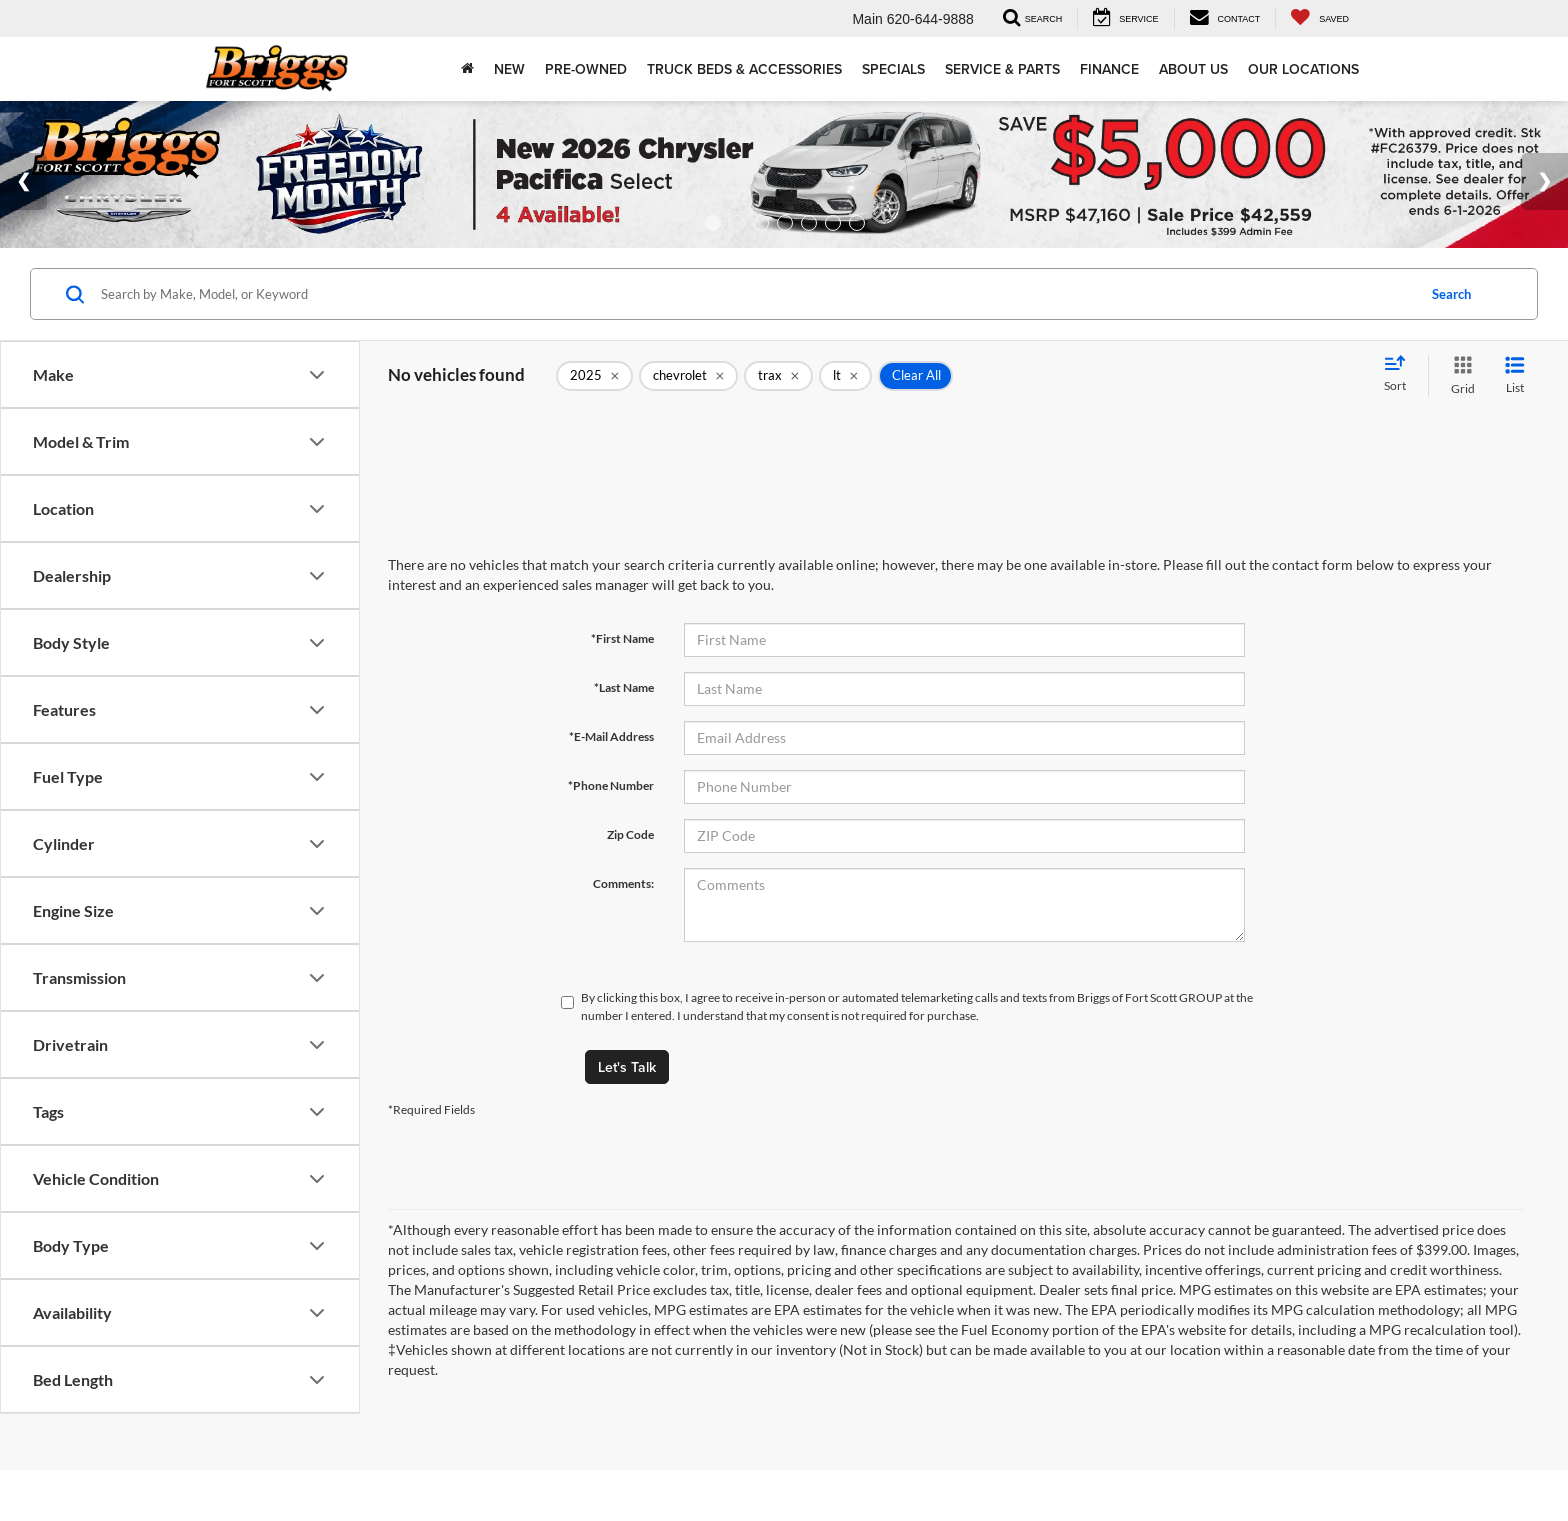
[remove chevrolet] (688, 376)
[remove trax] (778, 376)
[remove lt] (845, 376)
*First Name (622, 638)
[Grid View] (1459, 375)
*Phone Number (611, 785)
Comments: (623, 883)
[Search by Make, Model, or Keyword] (755, 294)
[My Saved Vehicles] (1319, 18)
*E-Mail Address (611, 736)
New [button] (509, 69)
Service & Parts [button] (1002, 69)
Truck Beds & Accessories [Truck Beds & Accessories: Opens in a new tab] (744, 69)
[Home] (467, 69)
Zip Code (630, 834)
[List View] (1515, 375)
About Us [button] (1193, 69)
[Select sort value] (1401, 375)
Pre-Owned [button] (586, 69)
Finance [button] (1109, 69)
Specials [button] (893, 69)
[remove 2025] (594, 376)
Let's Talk (627, 1067)
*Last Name (624, 687)
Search (1451, 294)
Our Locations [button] (1303, 69)
